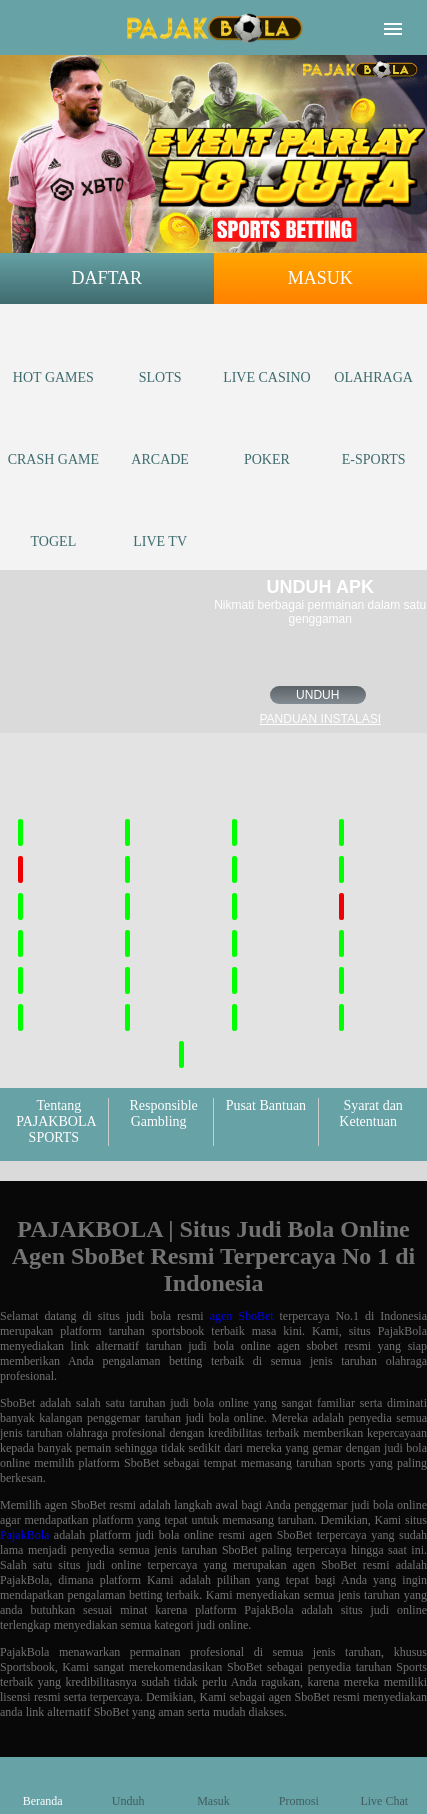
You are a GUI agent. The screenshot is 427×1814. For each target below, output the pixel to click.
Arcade (160, 440)
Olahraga (373, 358)
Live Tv (160, 522)
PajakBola (24, 1535)
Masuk (320, 278)
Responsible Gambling (163, 1113)
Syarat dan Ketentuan (371, 1113)
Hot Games (53, 358)
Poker (267, 440)
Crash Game (53, 440)
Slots (160, 358)
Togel (54, 522)
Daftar (106, 278)
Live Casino (267, 358)
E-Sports (374, 440)
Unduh (317, 695)
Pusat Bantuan (266, 1105)
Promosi (299, 1785)
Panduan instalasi (320, 719)
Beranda (43, 1785)
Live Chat (384, 1785)
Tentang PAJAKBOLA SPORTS (56, 1121)
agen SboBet (242, 1316)
